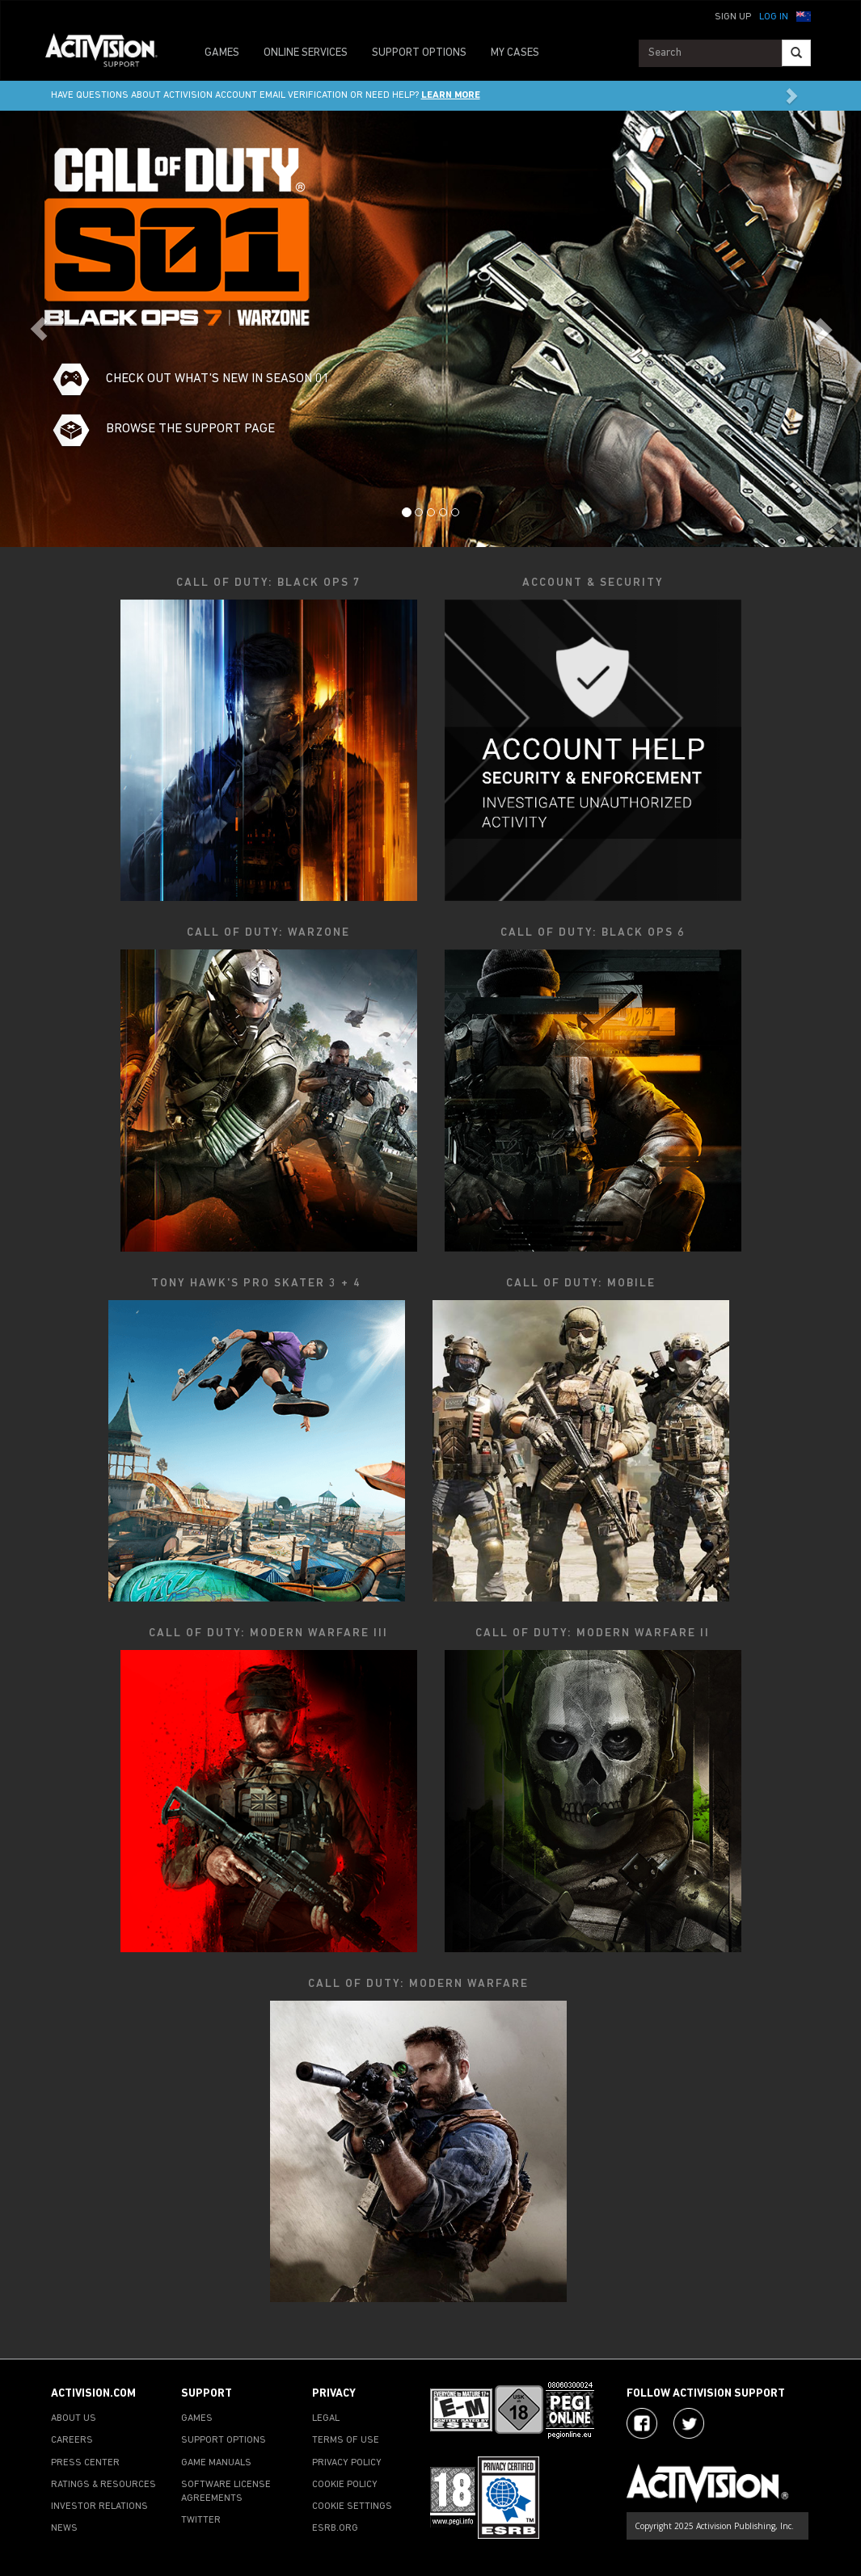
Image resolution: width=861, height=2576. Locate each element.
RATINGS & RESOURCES (103, 2485)
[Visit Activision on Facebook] (642, 2423)
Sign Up (733, 17)
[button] (803, 15)
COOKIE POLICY (345, 2485)
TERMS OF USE (345, 2440)
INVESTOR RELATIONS (99, 2506)
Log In (773, 17)
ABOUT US (73, 2418)
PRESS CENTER (85, 2463)
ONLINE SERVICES (306, 53)
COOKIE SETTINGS (352, 2506)
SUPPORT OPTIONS (419, 53)
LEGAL (326, 2418)
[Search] (796, 53)
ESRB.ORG (335, 2528)
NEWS (64, 2528)
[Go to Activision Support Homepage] (109, 53)
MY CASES (515, 53)
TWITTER (201, 2520)
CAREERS (72, 2440)
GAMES (222, 53)
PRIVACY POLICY (347, 2463)
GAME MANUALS (216, 2463)
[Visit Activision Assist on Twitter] (688, 2423)
